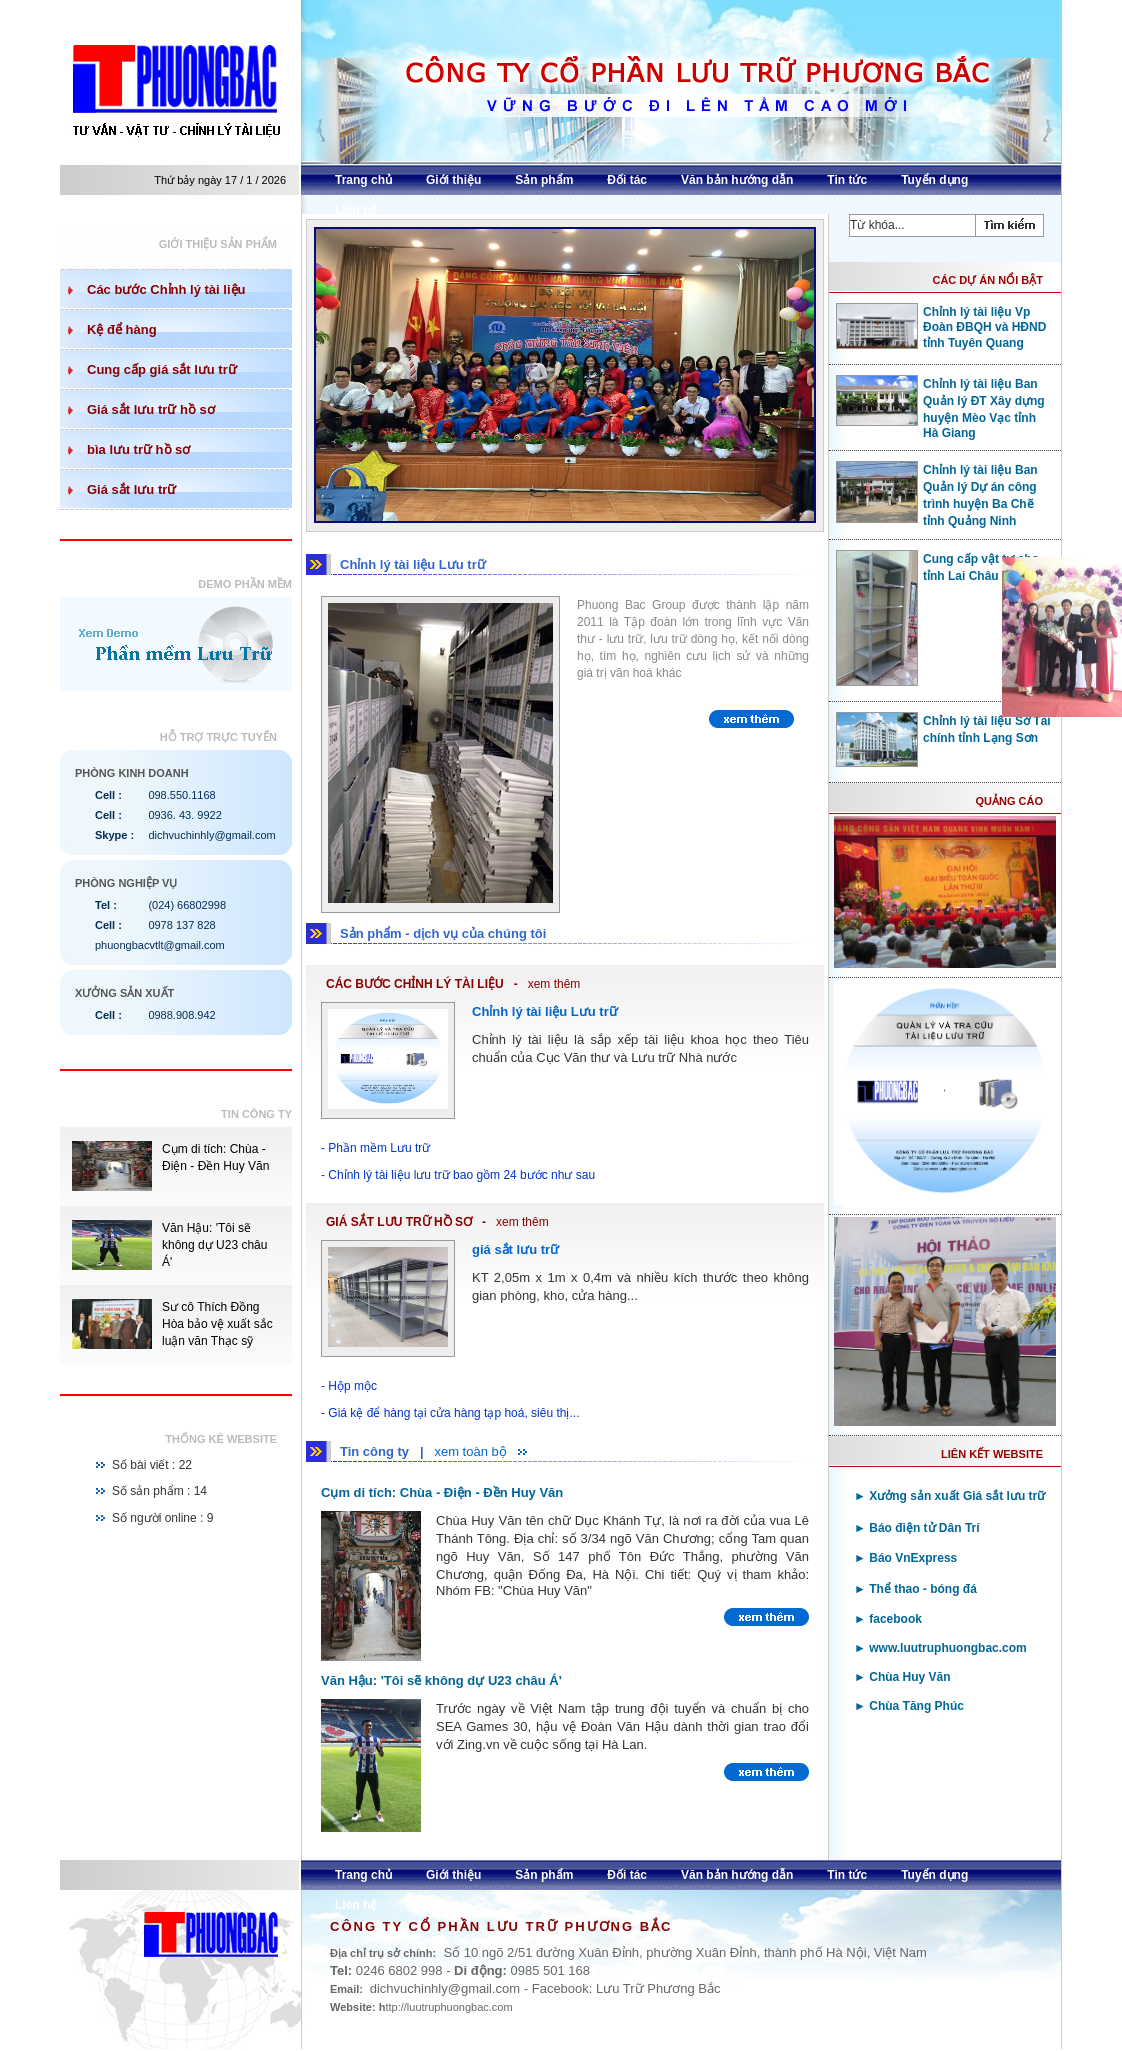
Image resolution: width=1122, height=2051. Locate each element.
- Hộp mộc (349, 1386)
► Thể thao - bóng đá (915, 1589)
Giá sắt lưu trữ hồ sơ (151, 409)
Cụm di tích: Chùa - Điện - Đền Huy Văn (442, 1492)
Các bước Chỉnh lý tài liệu (166, 289)
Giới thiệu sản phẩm (218, 244)
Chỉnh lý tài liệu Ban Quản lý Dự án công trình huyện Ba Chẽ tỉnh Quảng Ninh (937, 494)
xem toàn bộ (470, 1451)
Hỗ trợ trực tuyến (218, 737)
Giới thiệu (453, 180)
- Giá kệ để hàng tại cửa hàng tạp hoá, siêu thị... (450, 1413)
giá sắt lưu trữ (515, 1249)
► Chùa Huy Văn (902, 1677)
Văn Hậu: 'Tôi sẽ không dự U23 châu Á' (214, 1245)
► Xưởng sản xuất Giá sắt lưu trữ (949, 1496)
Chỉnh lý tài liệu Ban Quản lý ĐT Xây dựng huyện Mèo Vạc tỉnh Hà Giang (940, 407)
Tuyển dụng (934, 180)
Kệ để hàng (122, 329)
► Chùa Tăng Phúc (909, 1706)
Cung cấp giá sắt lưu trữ (162, 369)
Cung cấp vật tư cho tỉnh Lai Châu (937, 567)
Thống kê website (221, 1439)
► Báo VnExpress (905, 1558)
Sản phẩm (544, 180)
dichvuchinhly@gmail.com (211, 835)
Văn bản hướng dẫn (737, 180)
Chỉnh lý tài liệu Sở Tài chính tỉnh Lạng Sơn (943, 729)
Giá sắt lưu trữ (131, 489)
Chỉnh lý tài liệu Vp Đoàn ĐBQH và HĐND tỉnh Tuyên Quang (941, 326)
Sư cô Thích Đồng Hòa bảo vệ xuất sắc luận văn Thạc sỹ (217, 1324)
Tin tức (847, 180)
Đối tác (627, 180)
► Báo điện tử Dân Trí (917, 1528)
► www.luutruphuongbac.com (940, 1648)
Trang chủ (363, 180)
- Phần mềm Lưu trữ (375, 1148)
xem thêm (554, 984)
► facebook (888, 1619)
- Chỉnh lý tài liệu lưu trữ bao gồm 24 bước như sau (458, 1175)
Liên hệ (356, 210)
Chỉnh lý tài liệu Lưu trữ (545, 1011)
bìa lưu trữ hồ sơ (138, 449)
